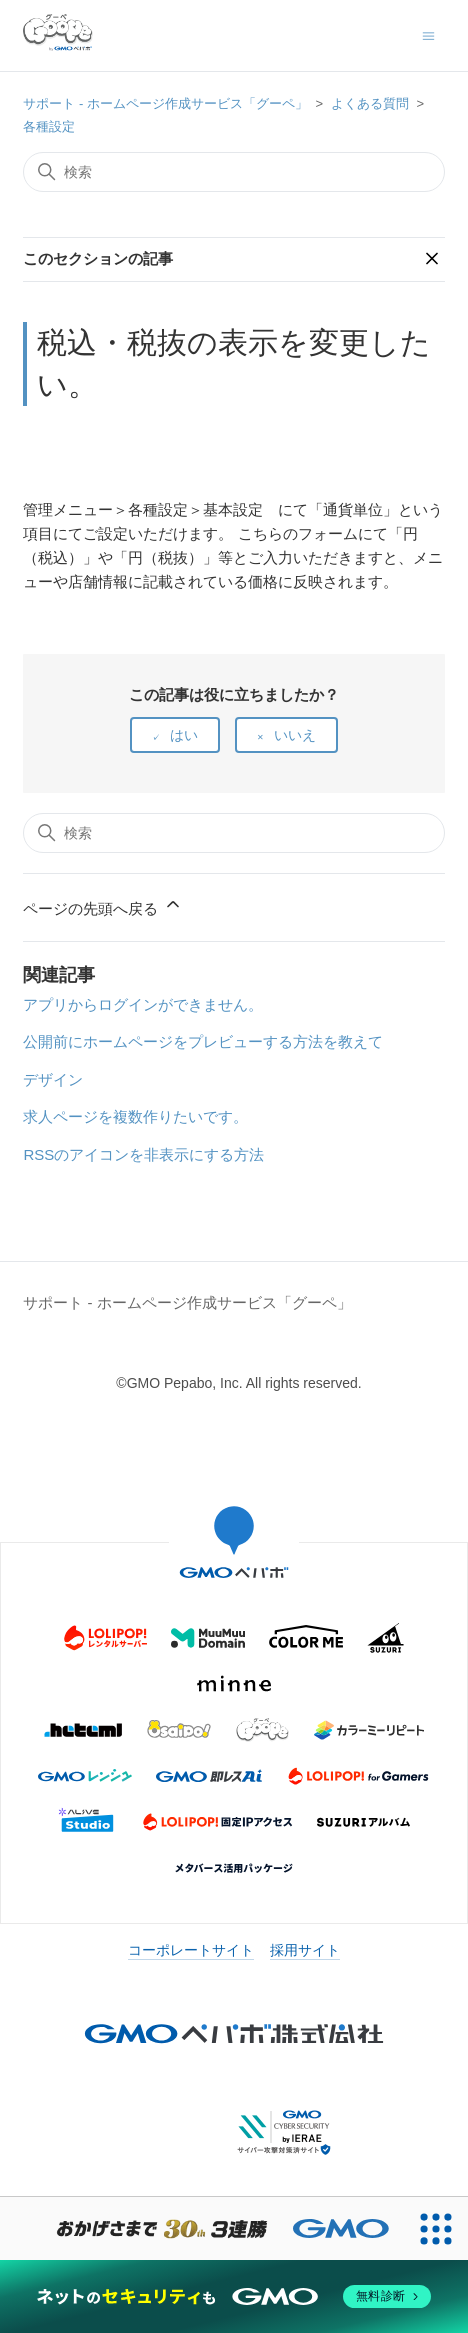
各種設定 (49, 126)
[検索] (233, 172)
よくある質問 (370, 103)
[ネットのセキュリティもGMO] (233, 2296)
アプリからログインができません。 (143, 1004)
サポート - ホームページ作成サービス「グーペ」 (165, 103)
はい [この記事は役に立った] (184, 735)
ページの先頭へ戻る (102, 905)
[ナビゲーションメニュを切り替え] (428, 34)
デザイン (53, 1079)
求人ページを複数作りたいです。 (135, 1116)
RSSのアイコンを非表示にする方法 (143, 1154)
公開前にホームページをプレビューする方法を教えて (203, 1041)
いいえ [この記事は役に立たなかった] (295, 735)
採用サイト (305, 1950)
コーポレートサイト (191, 1950)
